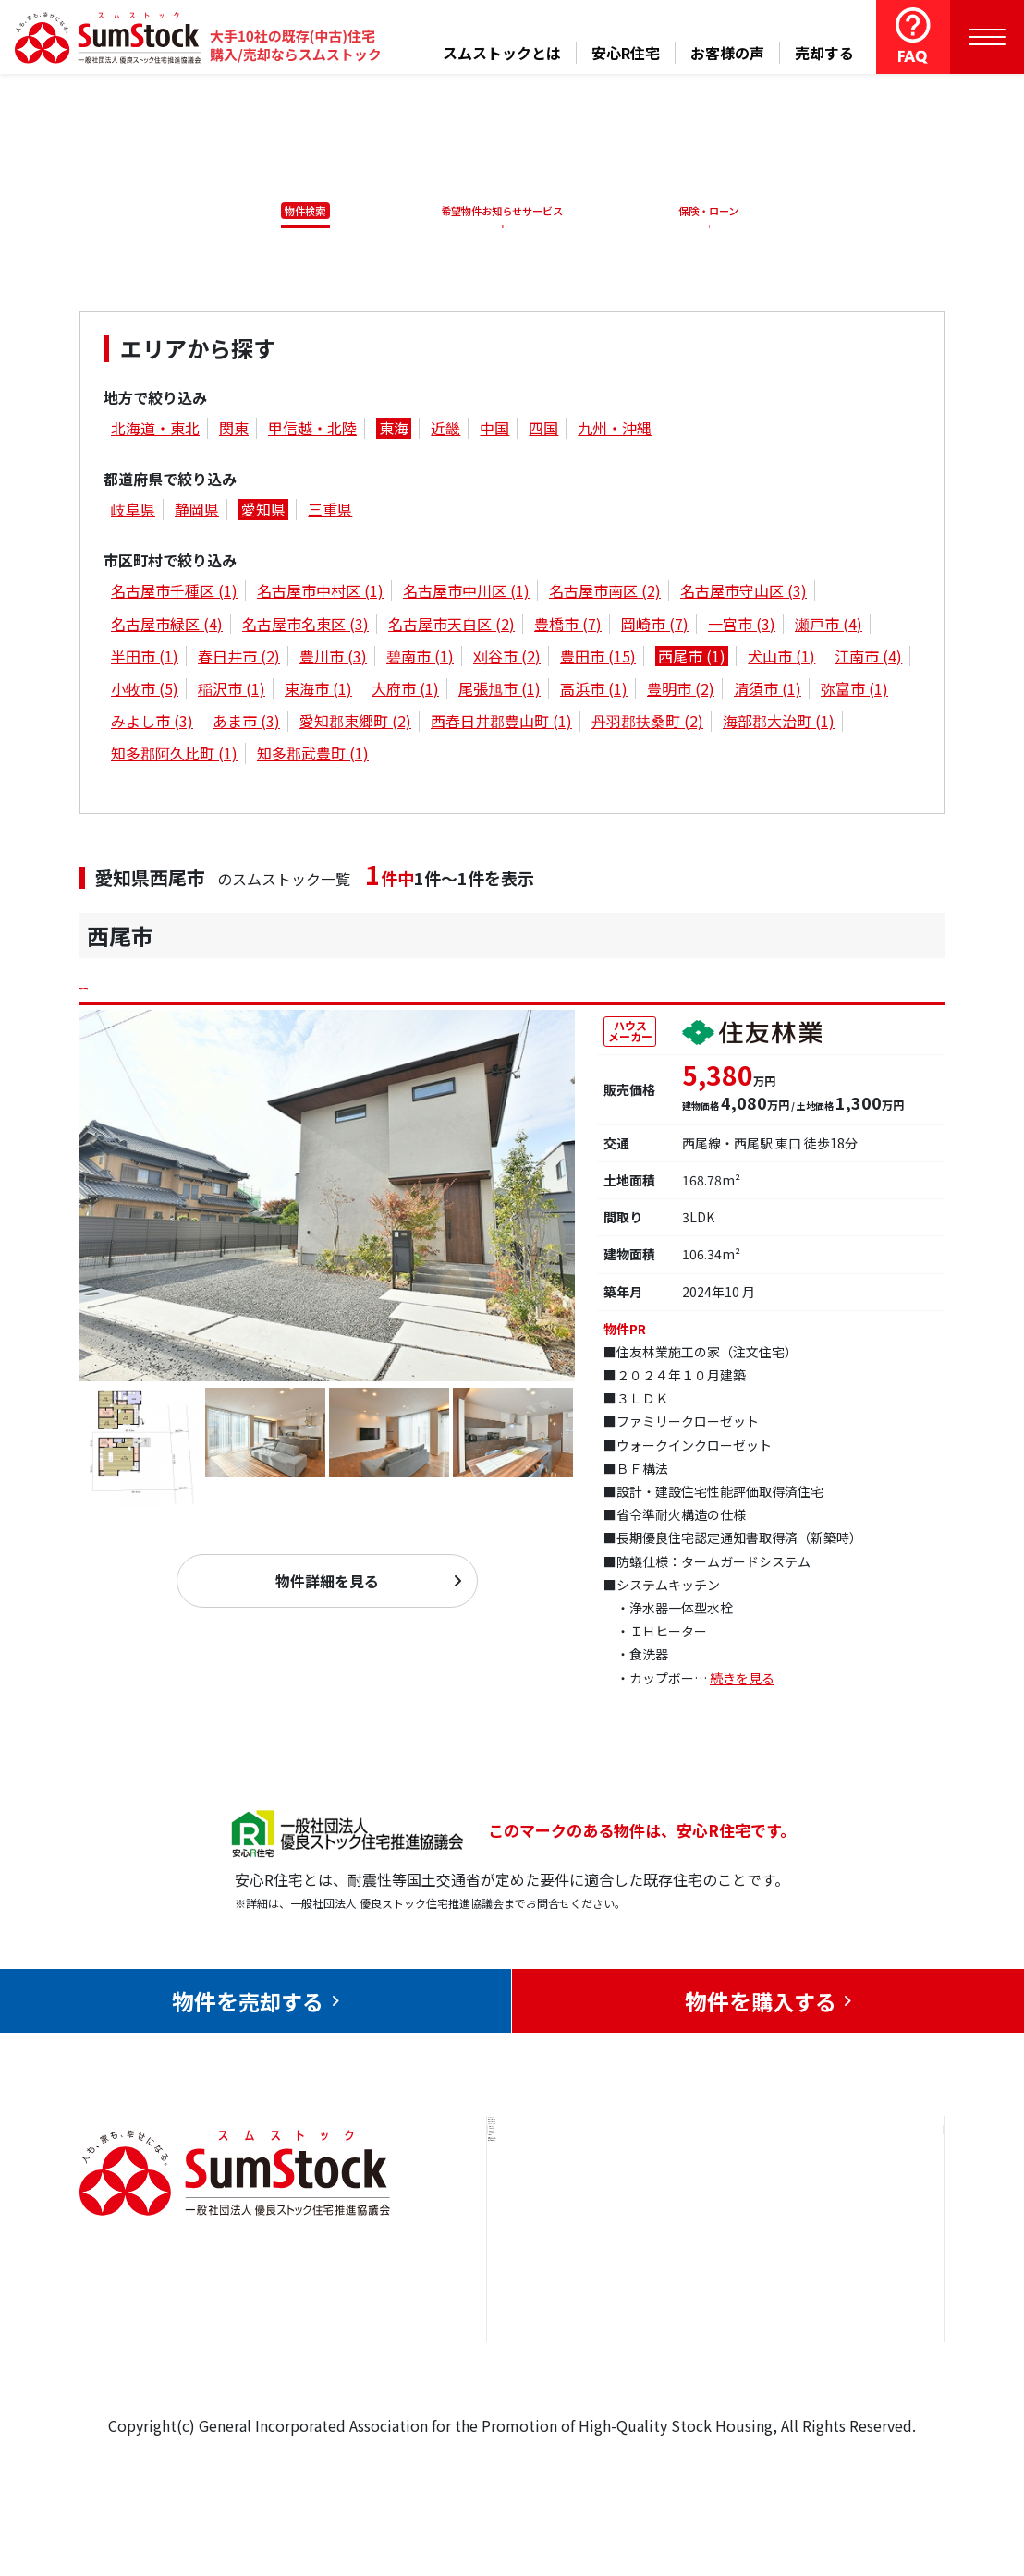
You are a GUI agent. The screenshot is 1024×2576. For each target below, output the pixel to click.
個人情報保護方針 (852, 2350)
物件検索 (295, 211)
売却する (824, 53)
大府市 (405, 692)
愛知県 (263, 513)
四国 (543, 431)
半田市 (144, 659)
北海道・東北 (155, 431)
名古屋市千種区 (174, 594)
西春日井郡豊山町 (501, 724)
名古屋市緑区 (167, 626)
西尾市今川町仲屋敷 (195, 986)
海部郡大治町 (779, 724)
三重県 (330, 513)
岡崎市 (655, 626)
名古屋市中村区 (320, 594)
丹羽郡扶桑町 (647, 724)
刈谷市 (507, 659)
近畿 (445, 431)
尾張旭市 (499, 692)
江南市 (868, 659)
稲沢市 (231, 692)
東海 (393, 431)
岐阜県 (133, 513)
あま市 (246, 724)
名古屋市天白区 (451, 626)
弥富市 (854, 692)
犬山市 (781, 659)
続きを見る (742, 1688)
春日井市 (239, 659)
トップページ (551, 2210)
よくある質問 (709, 2379)
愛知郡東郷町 (355, 724)
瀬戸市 (828, 626)
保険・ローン (713, 211)
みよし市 (152, 724)
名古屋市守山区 (743, 594)
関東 (234, 431)
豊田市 (598, 659)
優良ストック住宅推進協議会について (859, 2279)
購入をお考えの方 (566, 2323)
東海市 (318, 692)
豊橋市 (568, 626)
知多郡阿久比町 (174, 757)
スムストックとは (502, 53)
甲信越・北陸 (312, 431)
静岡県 (197, 513)
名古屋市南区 (605, 594)
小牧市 (144, 692)
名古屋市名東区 (305, 626)
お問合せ (822, 2210)
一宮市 (741, 626)
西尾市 (691, 659)
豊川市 (333, 659)
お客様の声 (727, 53)
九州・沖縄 (615, 431)
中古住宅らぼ (709, 2323)
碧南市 (420, 659)
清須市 (767, 692)
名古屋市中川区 (466, 594)
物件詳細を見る (327, 1591)
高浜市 (594, 692)
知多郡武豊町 (313, 757)
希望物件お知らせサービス (495, 211)
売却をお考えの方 (566, 2266)
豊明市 (680, 692)
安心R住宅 (625, 53)
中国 (494, 431)
